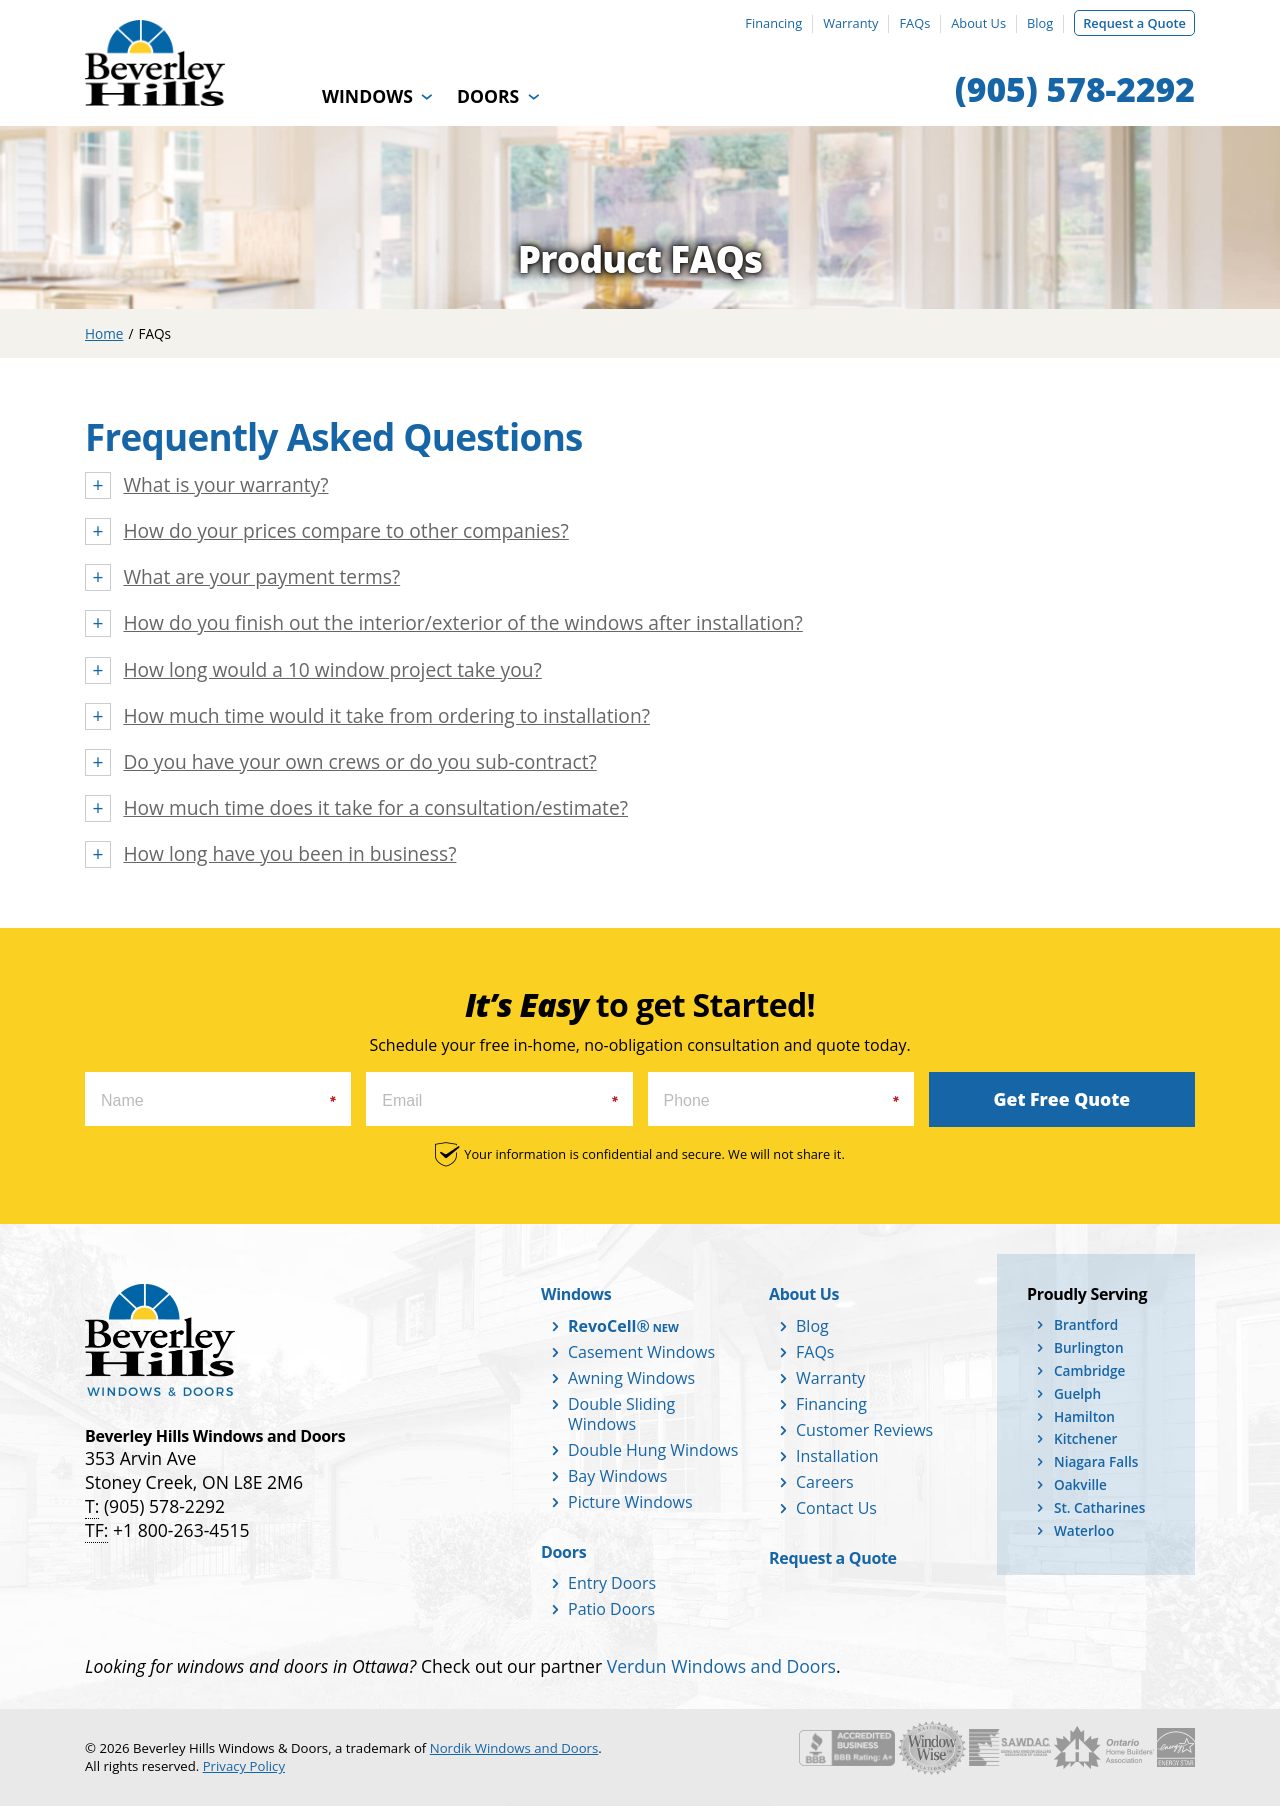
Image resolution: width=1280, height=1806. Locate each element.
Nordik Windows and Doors (514, 1748)
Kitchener (1085, 1438)
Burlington (1089, 1347)
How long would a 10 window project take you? (332, 670)
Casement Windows (641, 1352)
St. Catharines (1099, 1507)
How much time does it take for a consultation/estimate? (375, 808)
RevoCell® (609, 1326)
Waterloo (1084, 1530)
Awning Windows (631, 1378)
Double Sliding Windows (621, 1414)
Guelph (1077, 1393)
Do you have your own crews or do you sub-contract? (359, 762)
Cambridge (1089, 1370)
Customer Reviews (864, 1430)
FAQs (914, 23)
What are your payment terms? (261, 577)
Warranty (850, 23)
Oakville (1080, 1484)
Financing (773, 23)
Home (104, 333)
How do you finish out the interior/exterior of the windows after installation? (462, 623)
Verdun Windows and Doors (721, 1666)
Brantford (1086, 1324)
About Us (978, 23)
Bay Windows (617, 1476)
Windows (367, 96)
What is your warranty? (225, 485)
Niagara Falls (1096, 1461)
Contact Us (836, 1508)
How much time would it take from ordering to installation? (386, 716)
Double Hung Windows (653, 1450)
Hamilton (1084, 1416)
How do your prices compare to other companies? (345, 531)
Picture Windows (630, 1502)
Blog (1040, 23)
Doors (488, 96)
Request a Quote (1134, 23)
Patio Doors (611, 1609)
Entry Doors (612, 1583)
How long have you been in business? (289, 854)
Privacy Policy (244, 1766)
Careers (825, 1482)
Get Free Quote (1062, 1099)
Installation (837, 1456)
